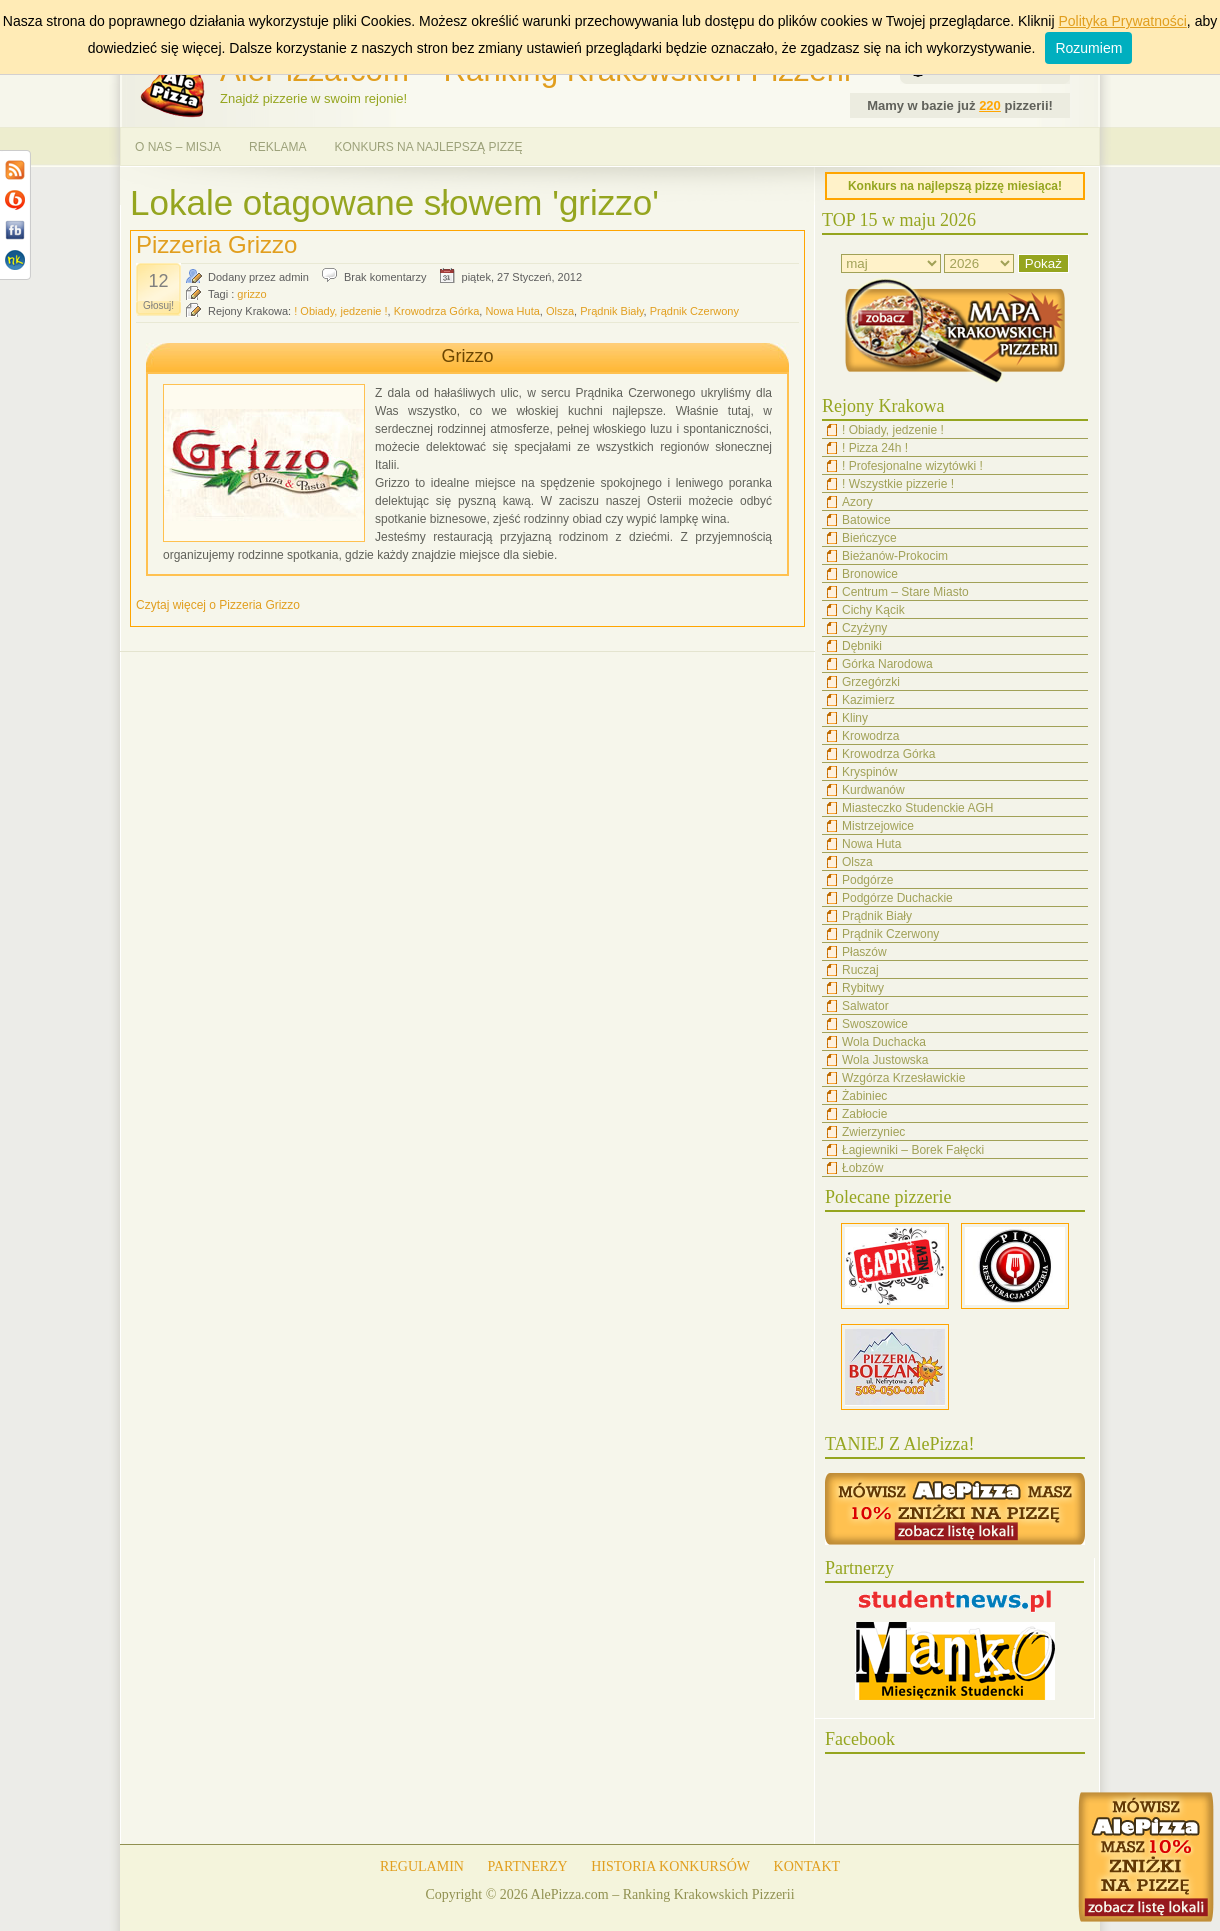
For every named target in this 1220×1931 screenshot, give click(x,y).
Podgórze (867, 880)
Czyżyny (864, 628)
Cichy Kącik (873, 610)
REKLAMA (277, 147)
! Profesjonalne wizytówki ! (912, 466)
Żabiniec (864, 1096)
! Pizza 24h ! (875, 448)
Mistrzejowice (878, 826)
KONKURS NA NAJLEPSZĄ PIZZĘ (428, 147)
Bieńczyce (869, 538)
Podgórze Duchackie (897, 898)
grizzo (251, 294)
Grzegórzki (871, 682)
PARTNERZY (527, 1866)
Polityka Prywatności (1122, 21)
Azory (857, 502)
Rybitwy (863, 988)
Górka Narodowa (887, 664)
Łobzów (862, 1168)
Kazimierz (868, 700)
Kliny (855, 718)
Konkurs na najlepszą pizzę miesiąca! (955, 186)
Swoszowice (875, 1024)
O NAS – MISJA (178, 147)
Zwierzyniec (873, 1132)
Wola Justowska (885, 1060)
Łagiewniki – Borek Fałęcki (913, 1150)
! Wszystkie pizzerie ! (898, 484)
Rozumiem (1088, 48)
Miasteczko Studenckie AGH (917, 808)
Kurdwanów (873, 790)
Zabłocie (864, 1114)
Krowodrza (870, 736)
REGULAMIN (422, 1866)
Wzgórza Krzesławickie (903, 1078)
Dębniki (862, 646)
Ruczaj (860, 970)
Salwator (865, 1006)
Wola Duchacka (884, 1042)
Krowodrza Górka (437, 311)
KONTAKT (807, 1866)
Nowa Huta (512, 311)
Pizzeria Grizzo (216, 244)
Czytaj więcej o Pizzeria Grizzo (218, 605)
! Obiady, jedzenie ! (340, 311)
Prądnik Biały (611, 311)
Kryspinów (869, 772)
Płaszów (864, 952)
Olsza (560, 311)
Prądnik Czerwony (694, 311)
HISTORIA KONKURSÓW (670, 1866)
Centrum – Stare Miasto (905, 592)
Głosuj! (158, 305)
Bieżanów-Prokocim (895, 556)
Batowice (866, 520)
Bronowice (870, 574)
